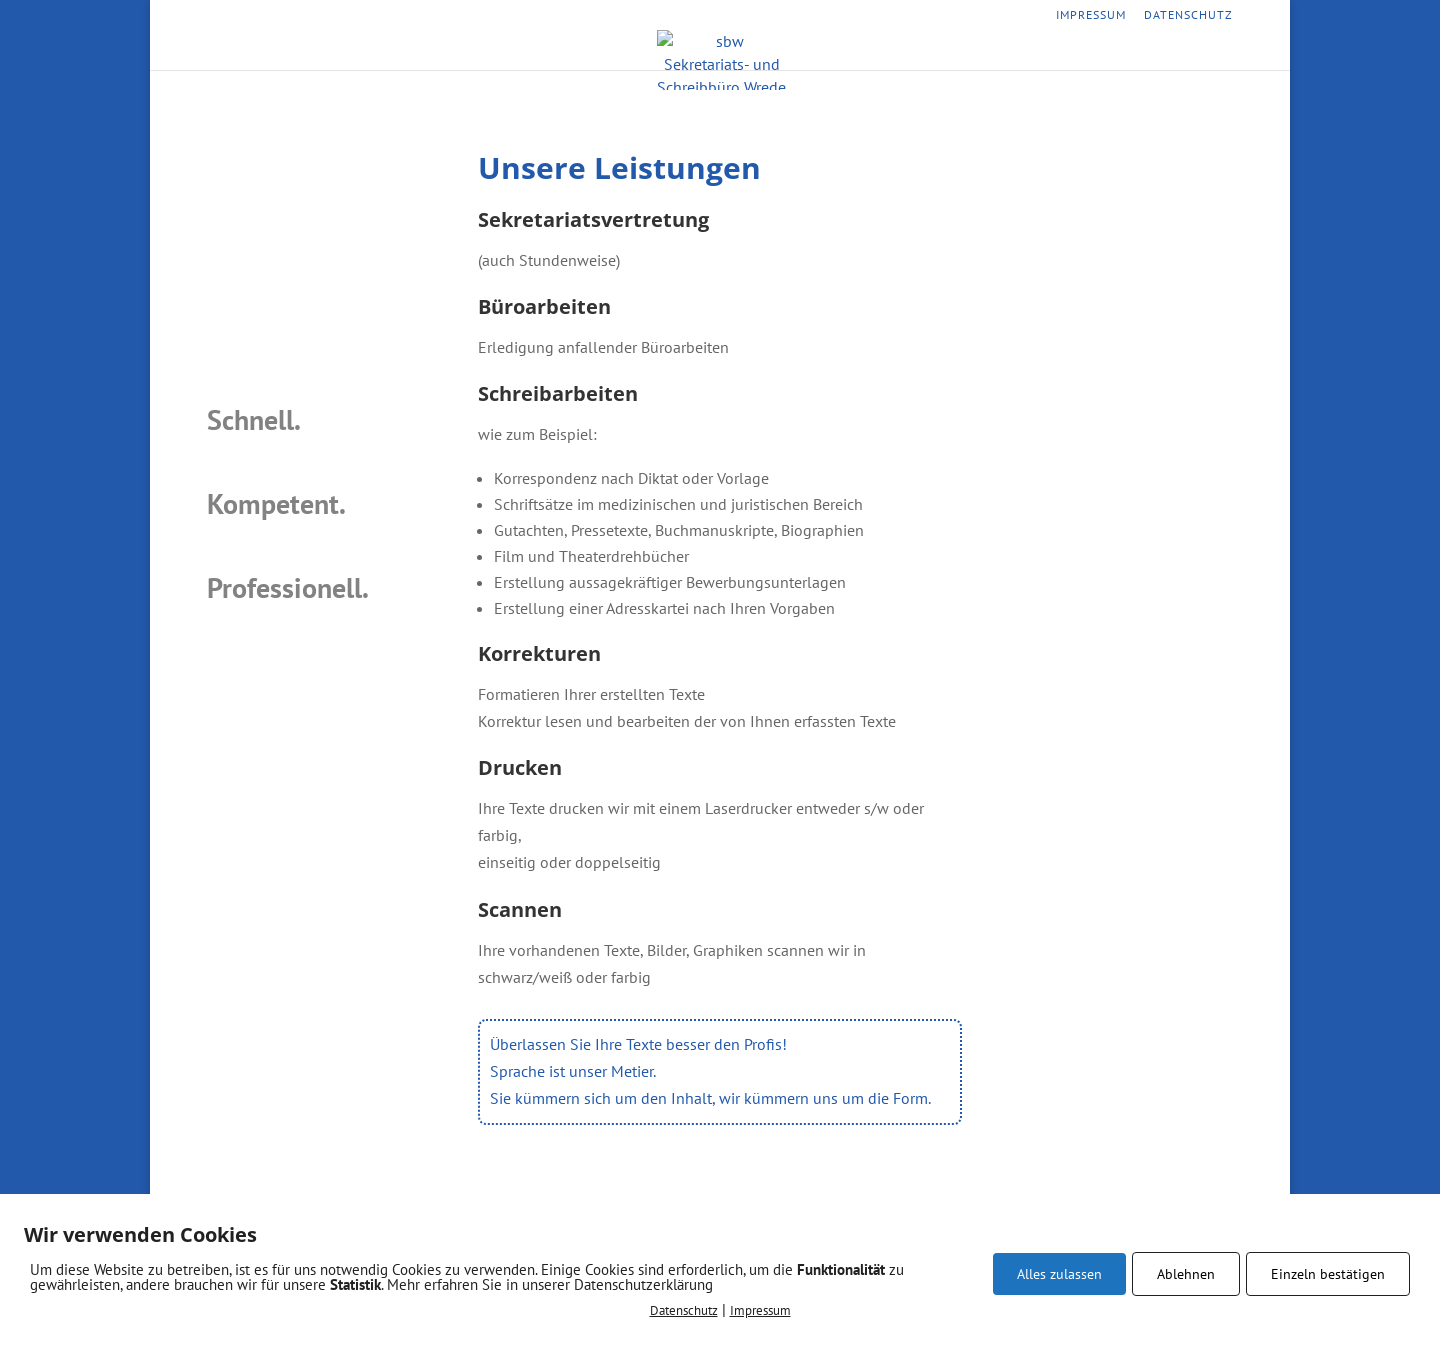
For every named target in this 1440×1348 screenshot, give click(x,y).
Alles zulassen (1059, 1274)
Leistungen (686, 53)
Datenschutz (1188, 15)
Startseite (588, 53)
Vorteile (777, 53)
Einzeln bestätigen (1328, 1274)
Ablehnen (1186, 1274)
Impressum (1091, 15)
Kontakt (858, 53)
